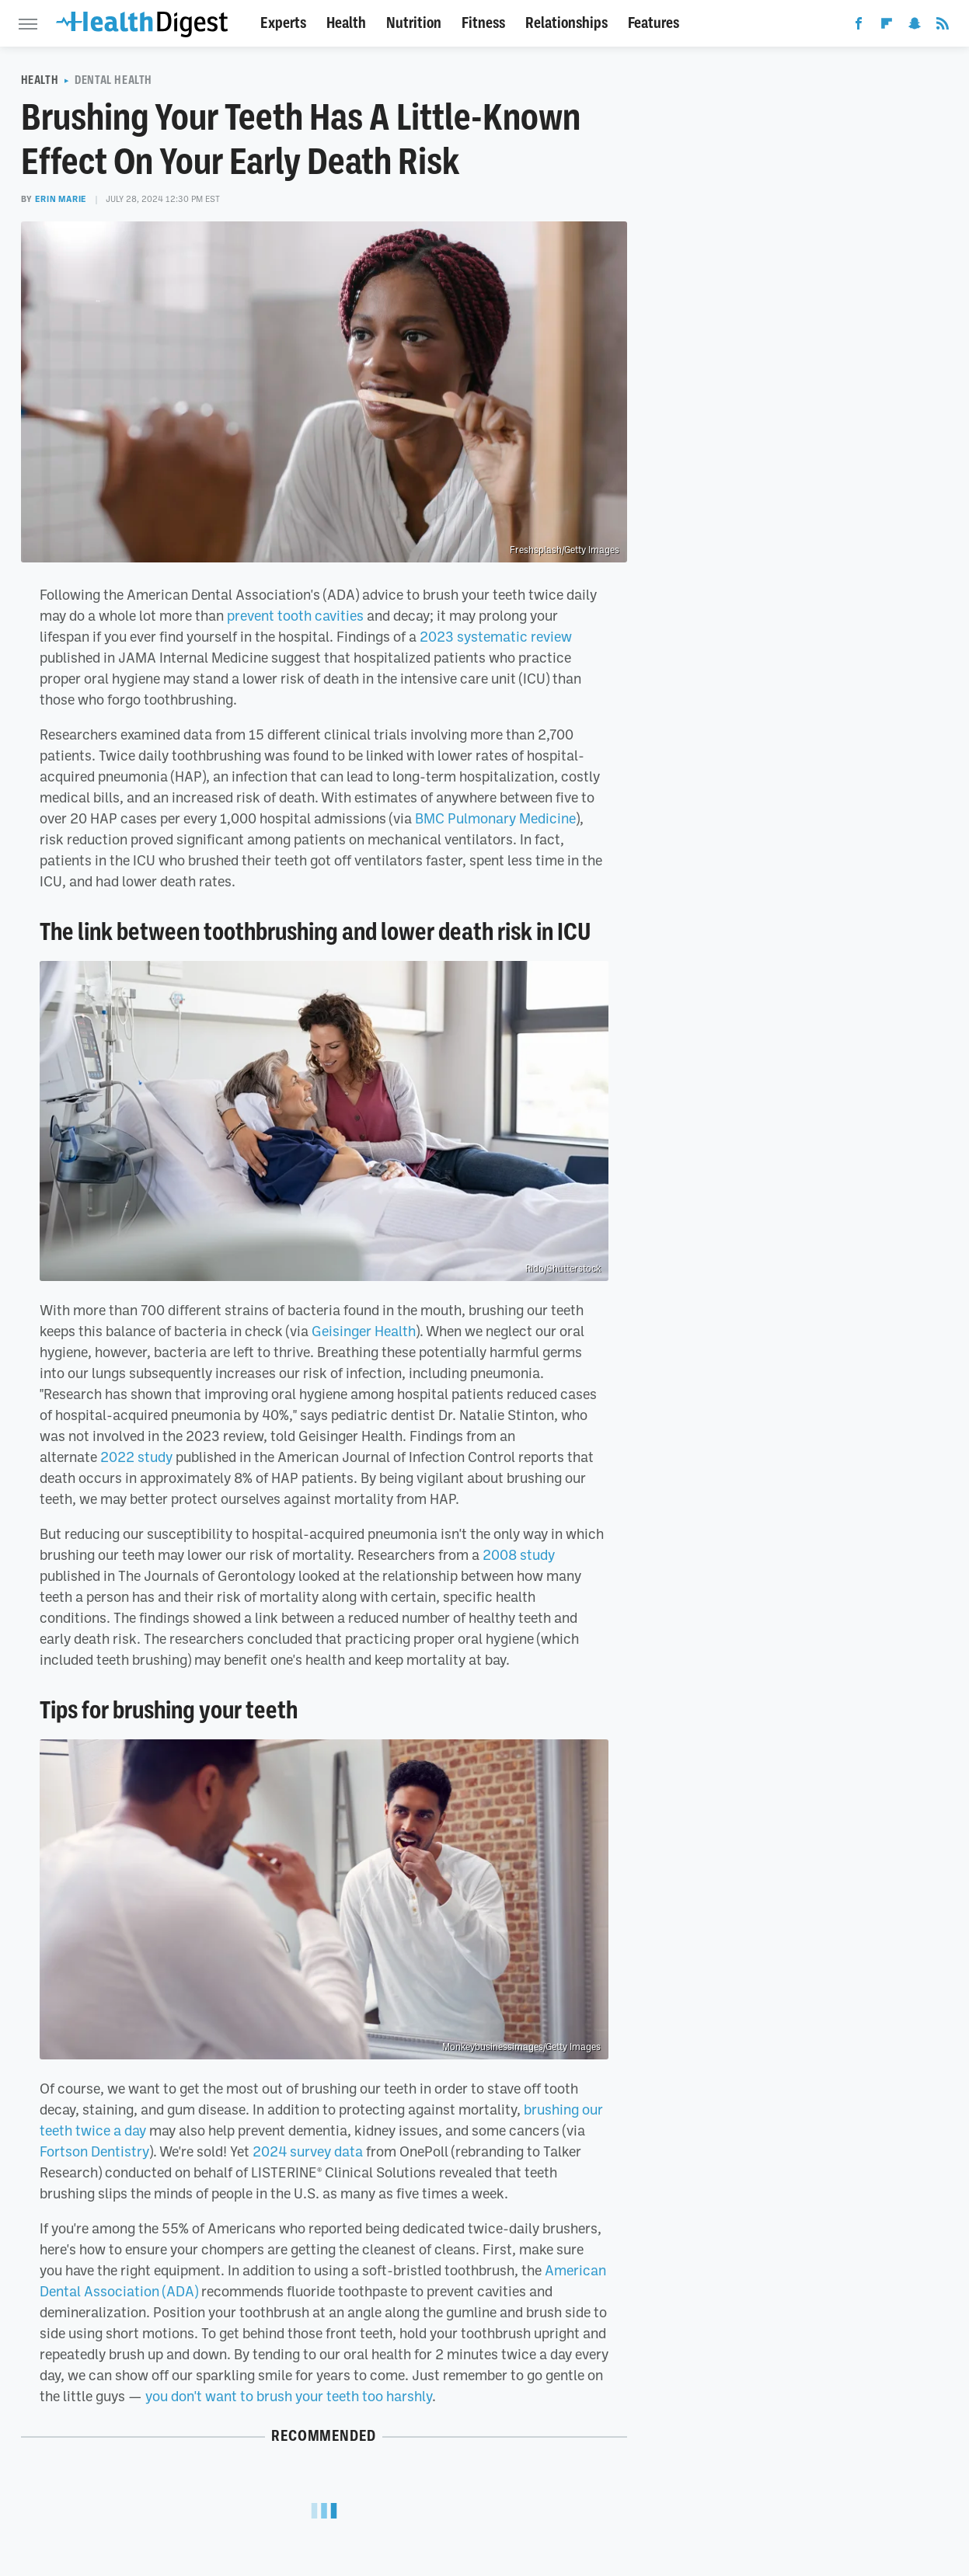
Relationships (566, 23)
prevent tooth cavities (295, 615)
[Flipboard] (886, 26)
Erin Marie (61, 198)
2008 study (519, 1554)
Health (346, 23)
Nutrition (413, 23)
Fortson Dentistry (94, 2151)
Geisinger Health (364, 1330)
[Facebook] (858, 26)
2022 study (136, 1456)
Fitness (483, 23)
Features (653, 23)
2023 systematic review (496, 636)
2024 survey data (308, 2151)
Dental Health (113, 80)
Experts (283, 23)
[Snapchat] (914, 26)
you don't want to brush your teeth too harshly (288, 2395)
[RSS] (942, 26)
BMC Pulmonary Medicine (495, 818)
